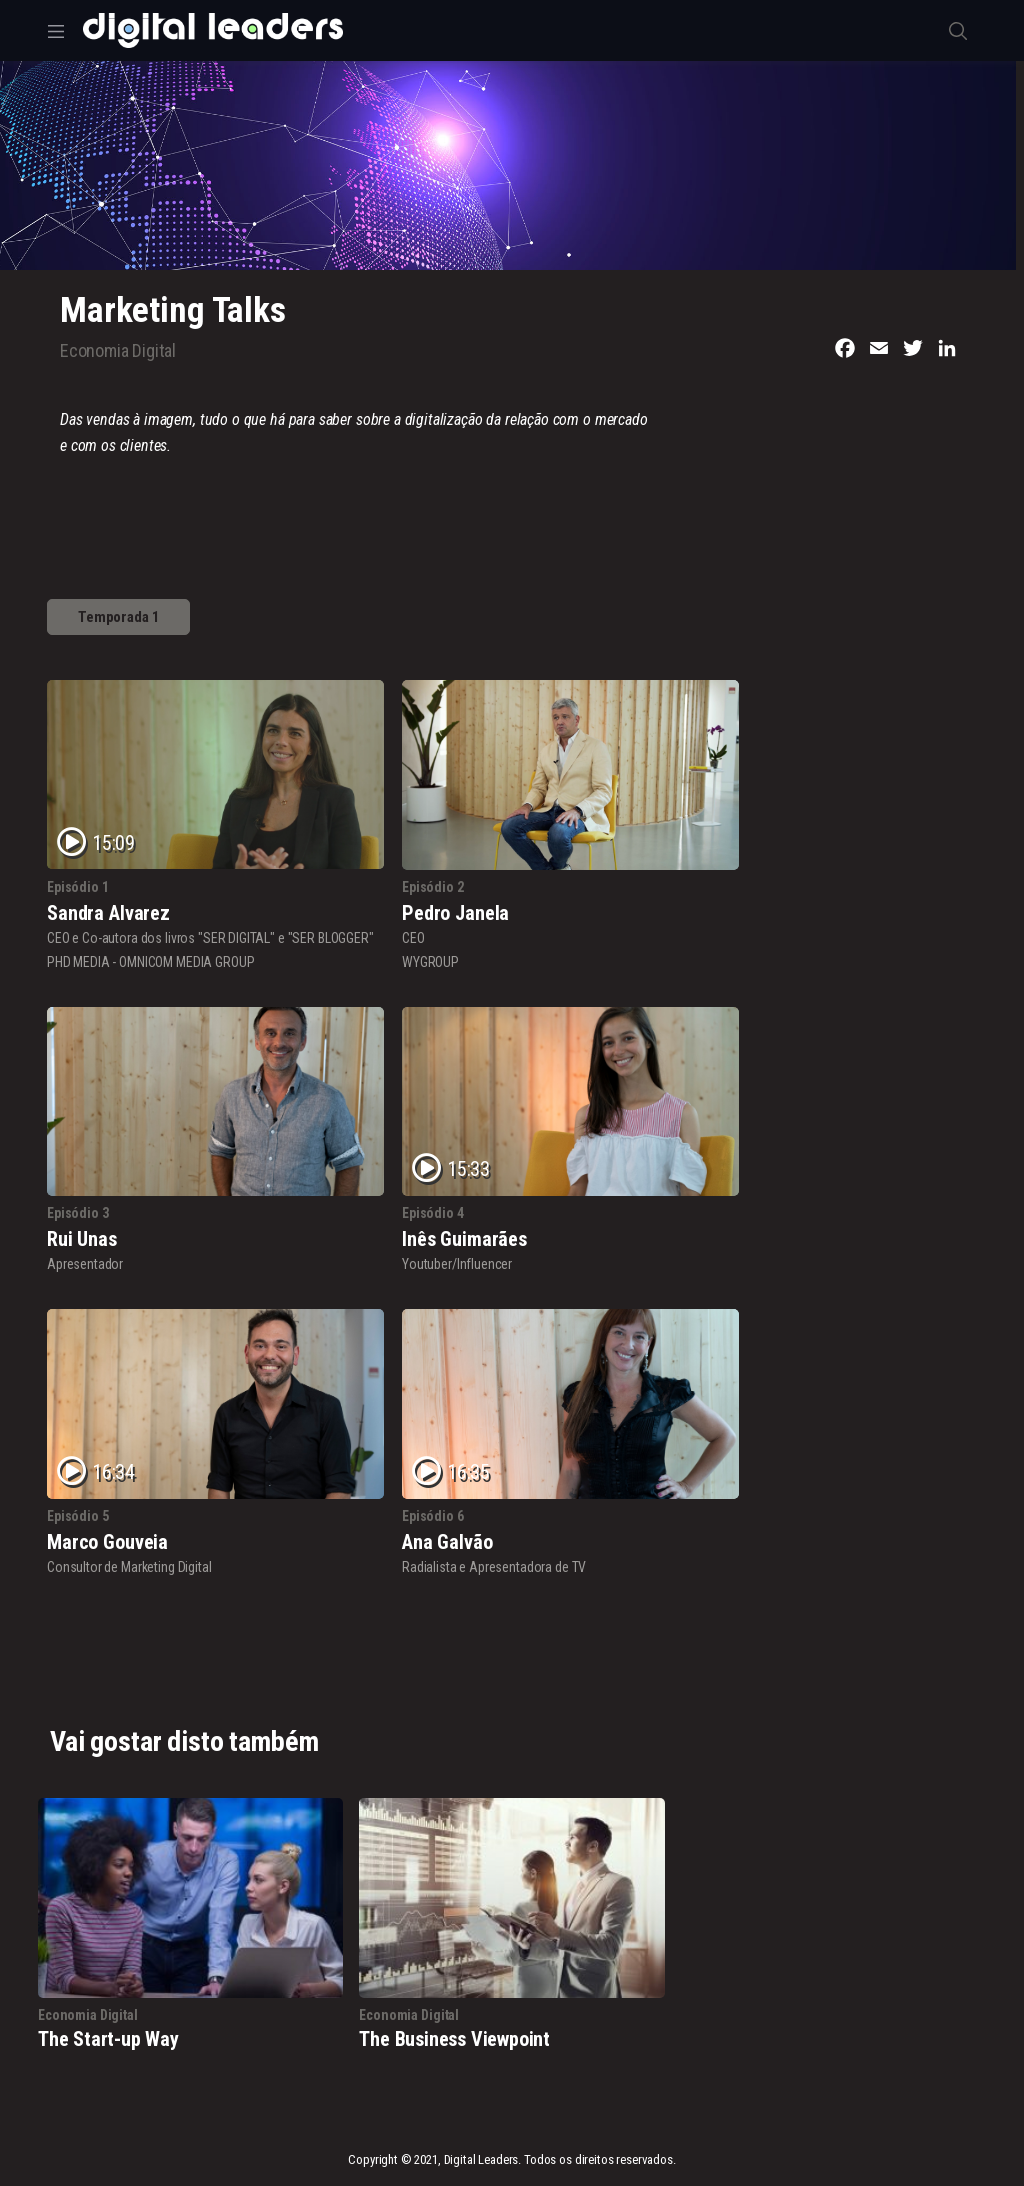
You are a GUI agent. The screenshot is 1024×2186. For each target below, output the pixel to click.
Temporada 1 (118, 617)
